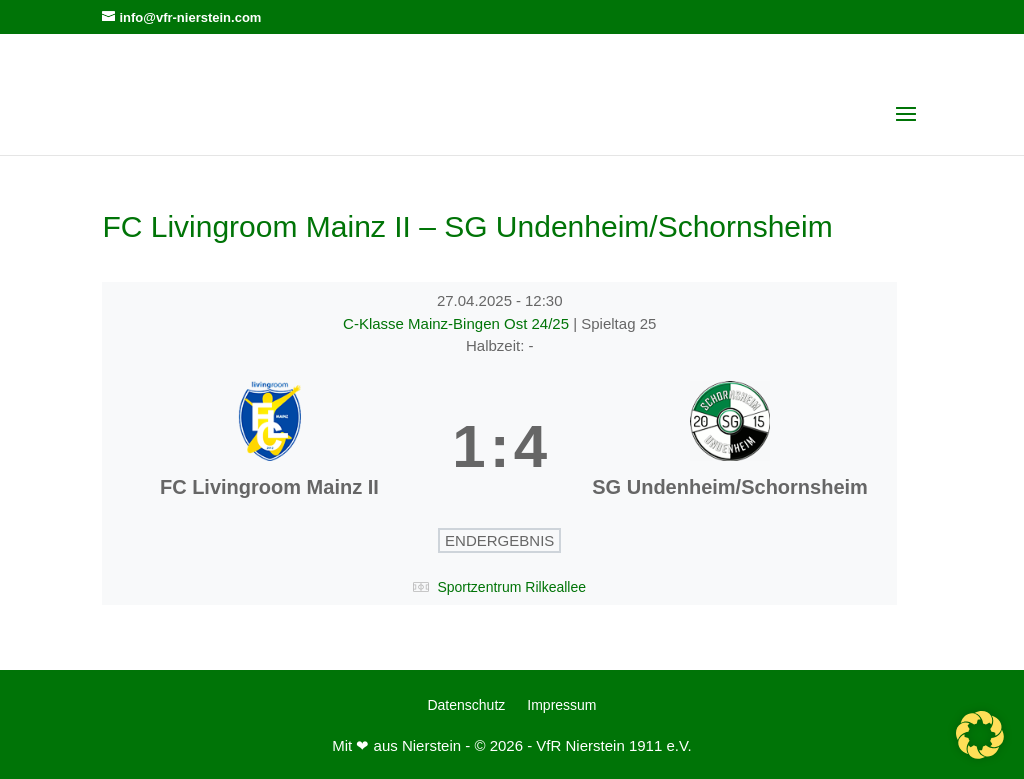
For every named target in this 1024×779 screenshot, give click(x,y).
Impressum (561, 705)
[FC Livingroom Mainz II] (269, 447)
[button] (980, 735)
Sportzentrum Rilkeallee (511, 587)
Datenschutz (466, 705)
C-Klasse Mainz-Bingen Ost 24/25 (458, 323)
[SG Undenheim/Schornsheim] (730, 447)
